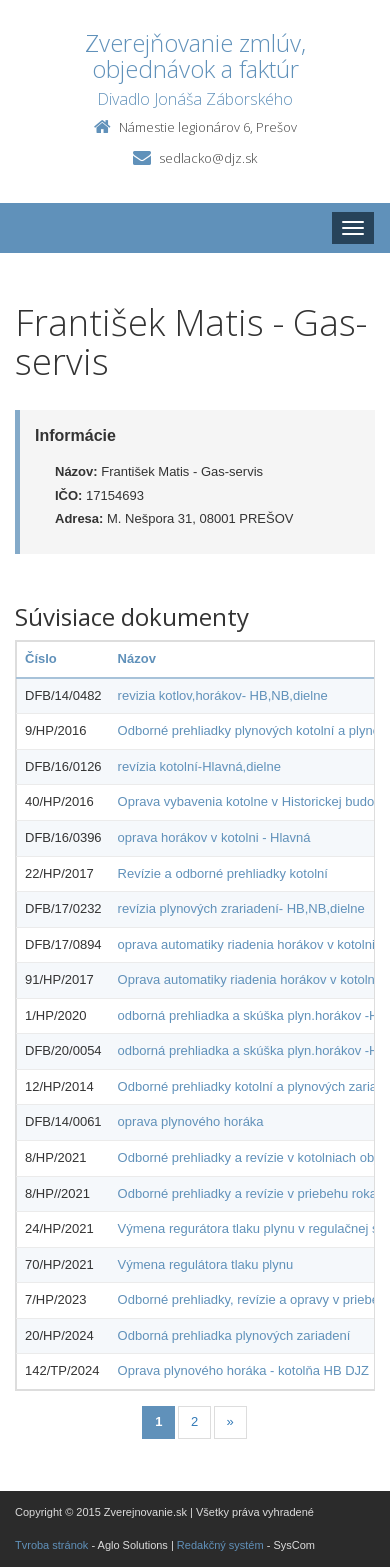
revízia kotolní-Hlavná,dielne (199, 766)
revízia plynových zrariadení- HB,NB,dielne (241, 908)
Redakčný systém (220, 1545)
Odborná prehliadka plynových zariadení (234, 1335)
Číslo (41, 658)
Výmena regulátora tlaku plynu (206, 1264)
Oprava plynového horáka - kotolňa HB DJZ (243, 1370)
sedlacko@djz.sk (208, 158)
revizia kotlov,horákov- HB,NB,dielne (223, 695)
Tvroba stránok (51, 1545)
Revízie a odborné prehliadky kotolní (223, 873)
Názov (137, 658)
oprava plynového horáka (191, 1121)
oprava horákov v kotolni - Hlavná (214, 837)
